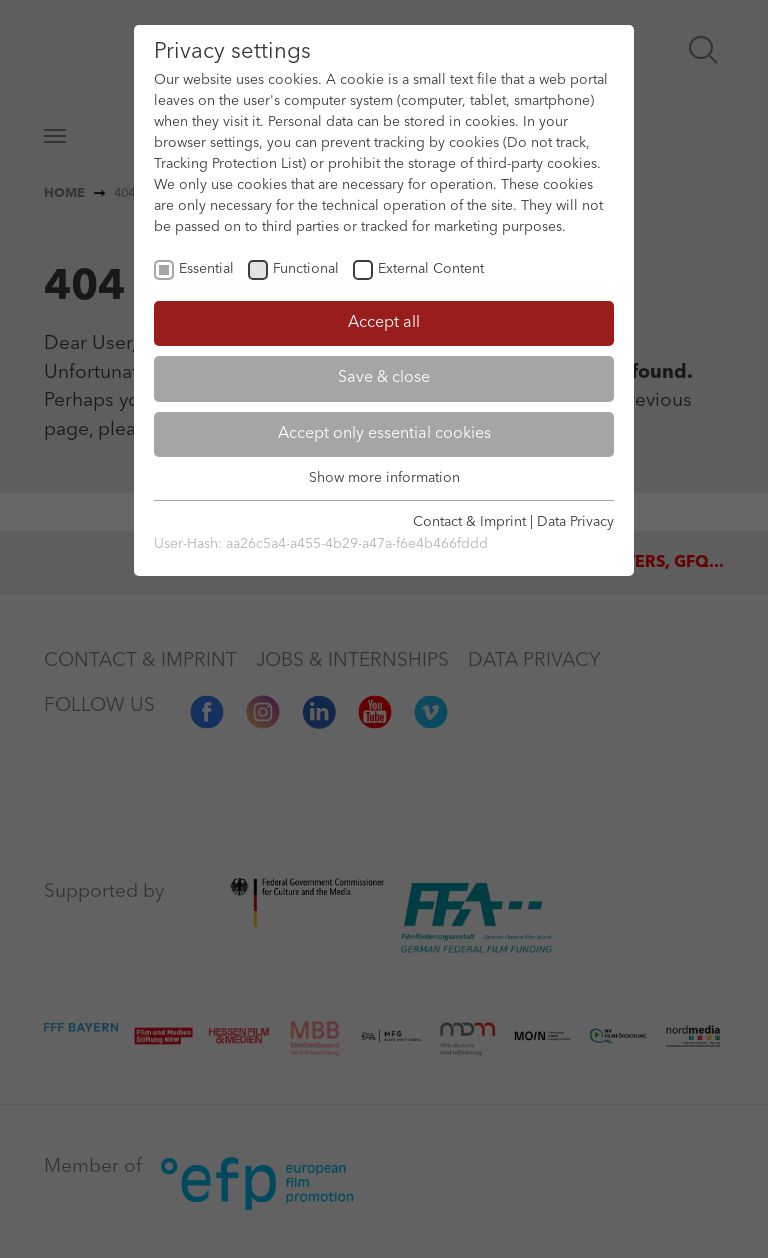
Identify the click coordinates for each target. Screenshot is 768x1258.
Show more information (384, 478)
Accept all (384, 323)
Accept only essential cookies (384, 434)
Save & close (384, 378)
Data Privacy (575, 522)
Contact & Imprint (469, 522)
